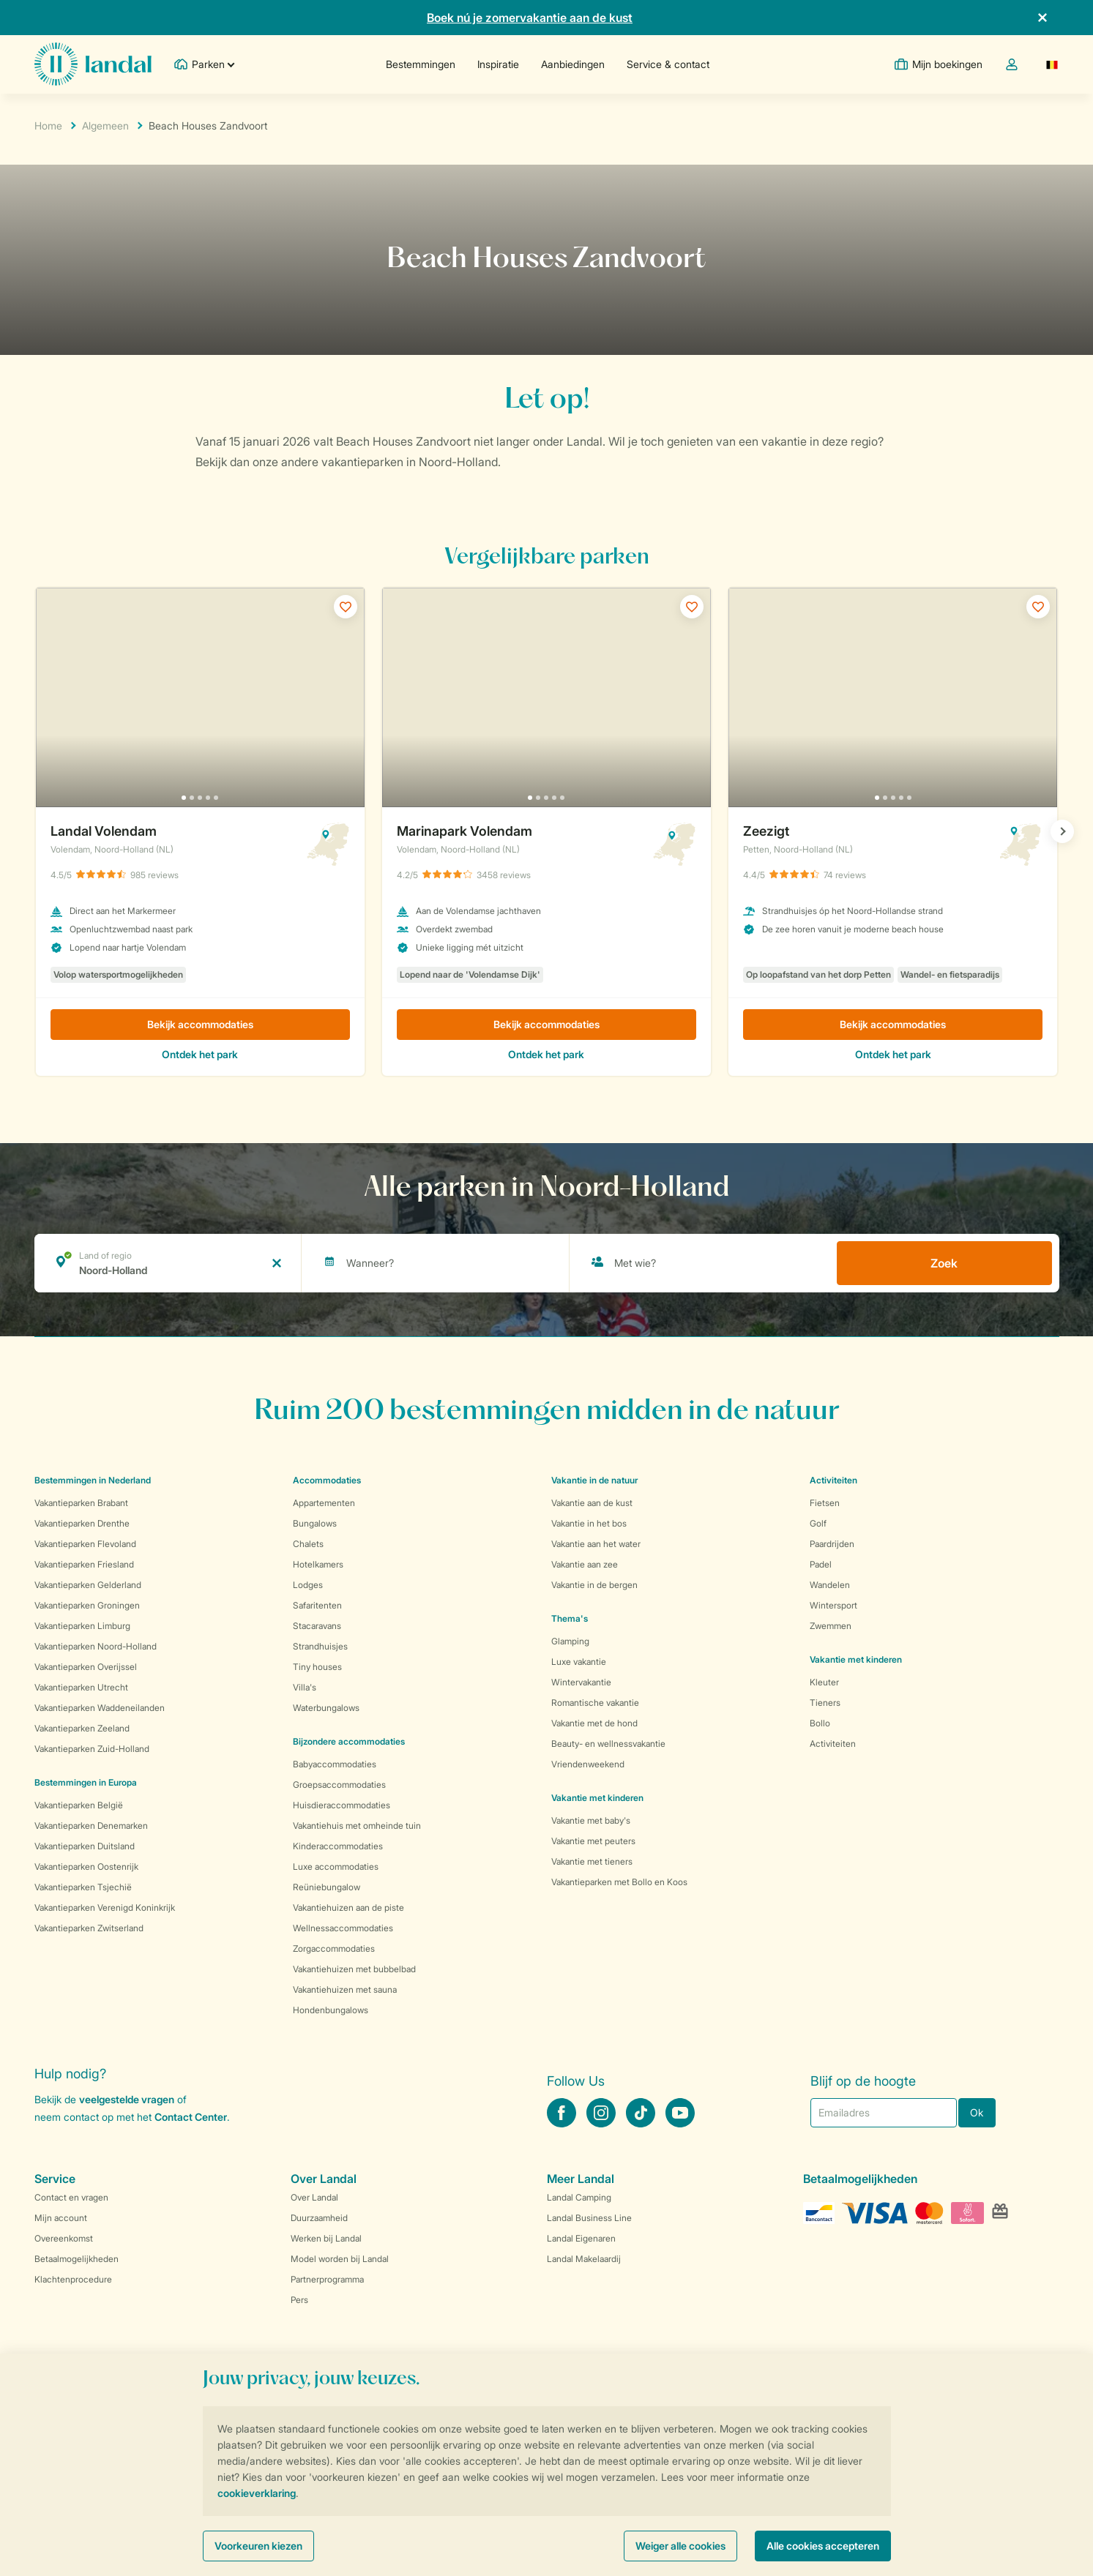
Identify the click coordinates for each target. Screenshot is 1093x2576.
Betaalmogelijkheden (76, 2258)
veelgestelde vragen (126, 2099)
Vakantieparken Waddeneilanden (99, 1707)
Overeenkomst (63, 2238)
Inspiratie (498, 64)
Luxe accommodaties (335, 1866)
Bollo (820, 1723)
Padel (821, 1564)
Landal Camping (579, 2197)
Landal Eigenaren (581, 2238)
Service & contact (668, 64)
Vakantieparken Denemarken (91, 1825)
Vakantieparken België (78, 1805)
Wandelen (830, 1584)
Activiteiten (833, 1743)
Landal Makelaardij (584, 2258)
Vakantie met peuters (593, 1840)
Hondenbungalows (330, 2009)
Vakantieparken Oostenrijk (86, 1866)
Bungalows (315, 1523)
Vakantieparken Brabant (81, 1502)
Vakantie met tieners (592, 1861)
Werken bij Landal (326, 2238)
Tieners (825, 1702)
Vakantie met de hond (594, 1723)
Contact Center (190, 2117)
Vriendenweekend (587, 1764)
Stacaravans (317, 1625)
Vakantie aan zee (584, 1564)
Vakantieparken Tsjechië (83, 1887)
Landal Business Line (589, 2217)
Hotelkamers (318, 1564)
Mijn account (60, 2217)
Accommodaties (327, 1480)
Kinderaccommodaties (338, 1846)
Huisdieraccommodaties (341, 1805)
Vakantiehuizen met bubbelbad (354, 1968)
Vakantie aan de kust (592, 1502)
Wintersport (833, 1605)
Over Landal (314, 2197)
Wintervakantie (581, 1682)
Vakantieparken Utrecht (81, 1687)
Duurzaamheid (319, 2217)
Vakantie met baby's (590, 1820)
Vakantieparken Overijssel (85, 1666)
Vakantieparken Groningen (87, 1605)
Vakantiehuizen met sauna (345, 1989)
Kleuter (824, 1682)
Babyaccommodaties (334, 1764)
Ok (976, 2112)
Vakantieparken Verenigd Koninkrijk (104, 1907)
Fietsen (825, 1502)
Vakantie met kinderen (597, 1797)
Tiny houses (317, 1666)
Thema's (569, 1618)
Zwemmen (830, 1625)
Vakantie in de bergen (594, 1584)
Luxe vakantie (578, 1661)
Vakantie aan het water (596, 1543)
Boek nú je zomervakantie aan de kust (530, 17)
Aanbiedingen (573, 64)
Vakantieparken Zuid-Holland (91, 1748)
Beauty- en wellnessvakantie (608, 1743)
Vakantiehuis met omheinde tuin (357, 1825)
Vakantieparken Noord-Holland (95, 1646)
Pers (299, 2299)
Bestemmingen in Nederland (92, 1480)
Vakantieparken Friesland (84, 1564)
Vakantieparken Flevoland (85, 1543)
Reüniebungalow (326, 1887)
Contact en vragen (71, 2197)
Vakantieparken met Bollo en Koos (619, 1881)
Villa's (304, 1687)
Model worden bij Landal (340, 2258)
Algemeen (105, 125)
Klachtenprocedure (73, 2279)
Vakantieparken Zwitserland (88, 1927)
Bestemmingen (420, 64)
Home (48, 125)
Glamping (570, 1641)
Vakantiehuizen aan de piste (348, 1907)
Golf (818, 1523)
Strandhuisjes (320, 1646)
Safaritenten (317, 1605)
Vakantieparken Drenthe (82, 1523)
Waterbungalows (326, 1707)
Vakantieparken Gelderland (87, 1584)
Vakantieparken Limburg (82, 1625)
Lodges (308, 1584)
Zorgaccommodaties (334, 1948)
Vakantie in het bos (589, 1523)
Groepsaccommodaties (339, 1784)
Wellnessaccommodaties (343, 1927)
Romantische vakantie (595, 1702)
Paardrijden (832, 1543)
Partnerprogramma (327, 2279)
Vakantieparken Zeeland (82, 1728)
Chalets (308, 1543)
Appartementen (324, 1502)
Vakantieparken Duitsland (84, 1846)
